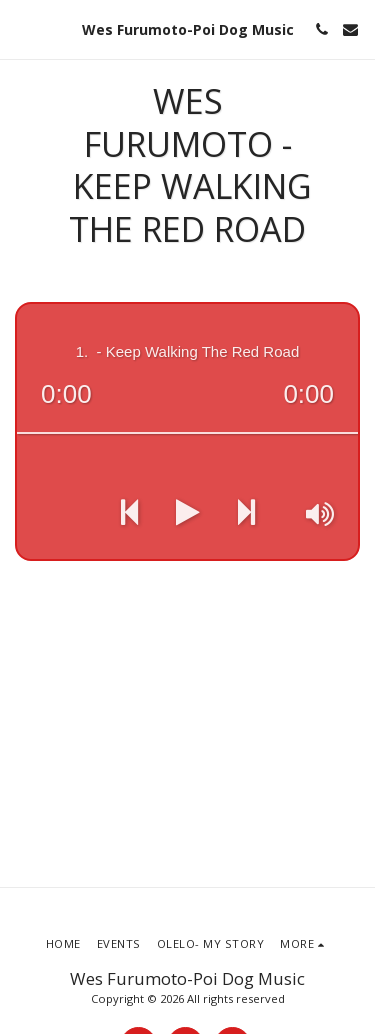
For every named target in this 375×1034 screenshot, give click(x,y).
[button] (22, 28)
